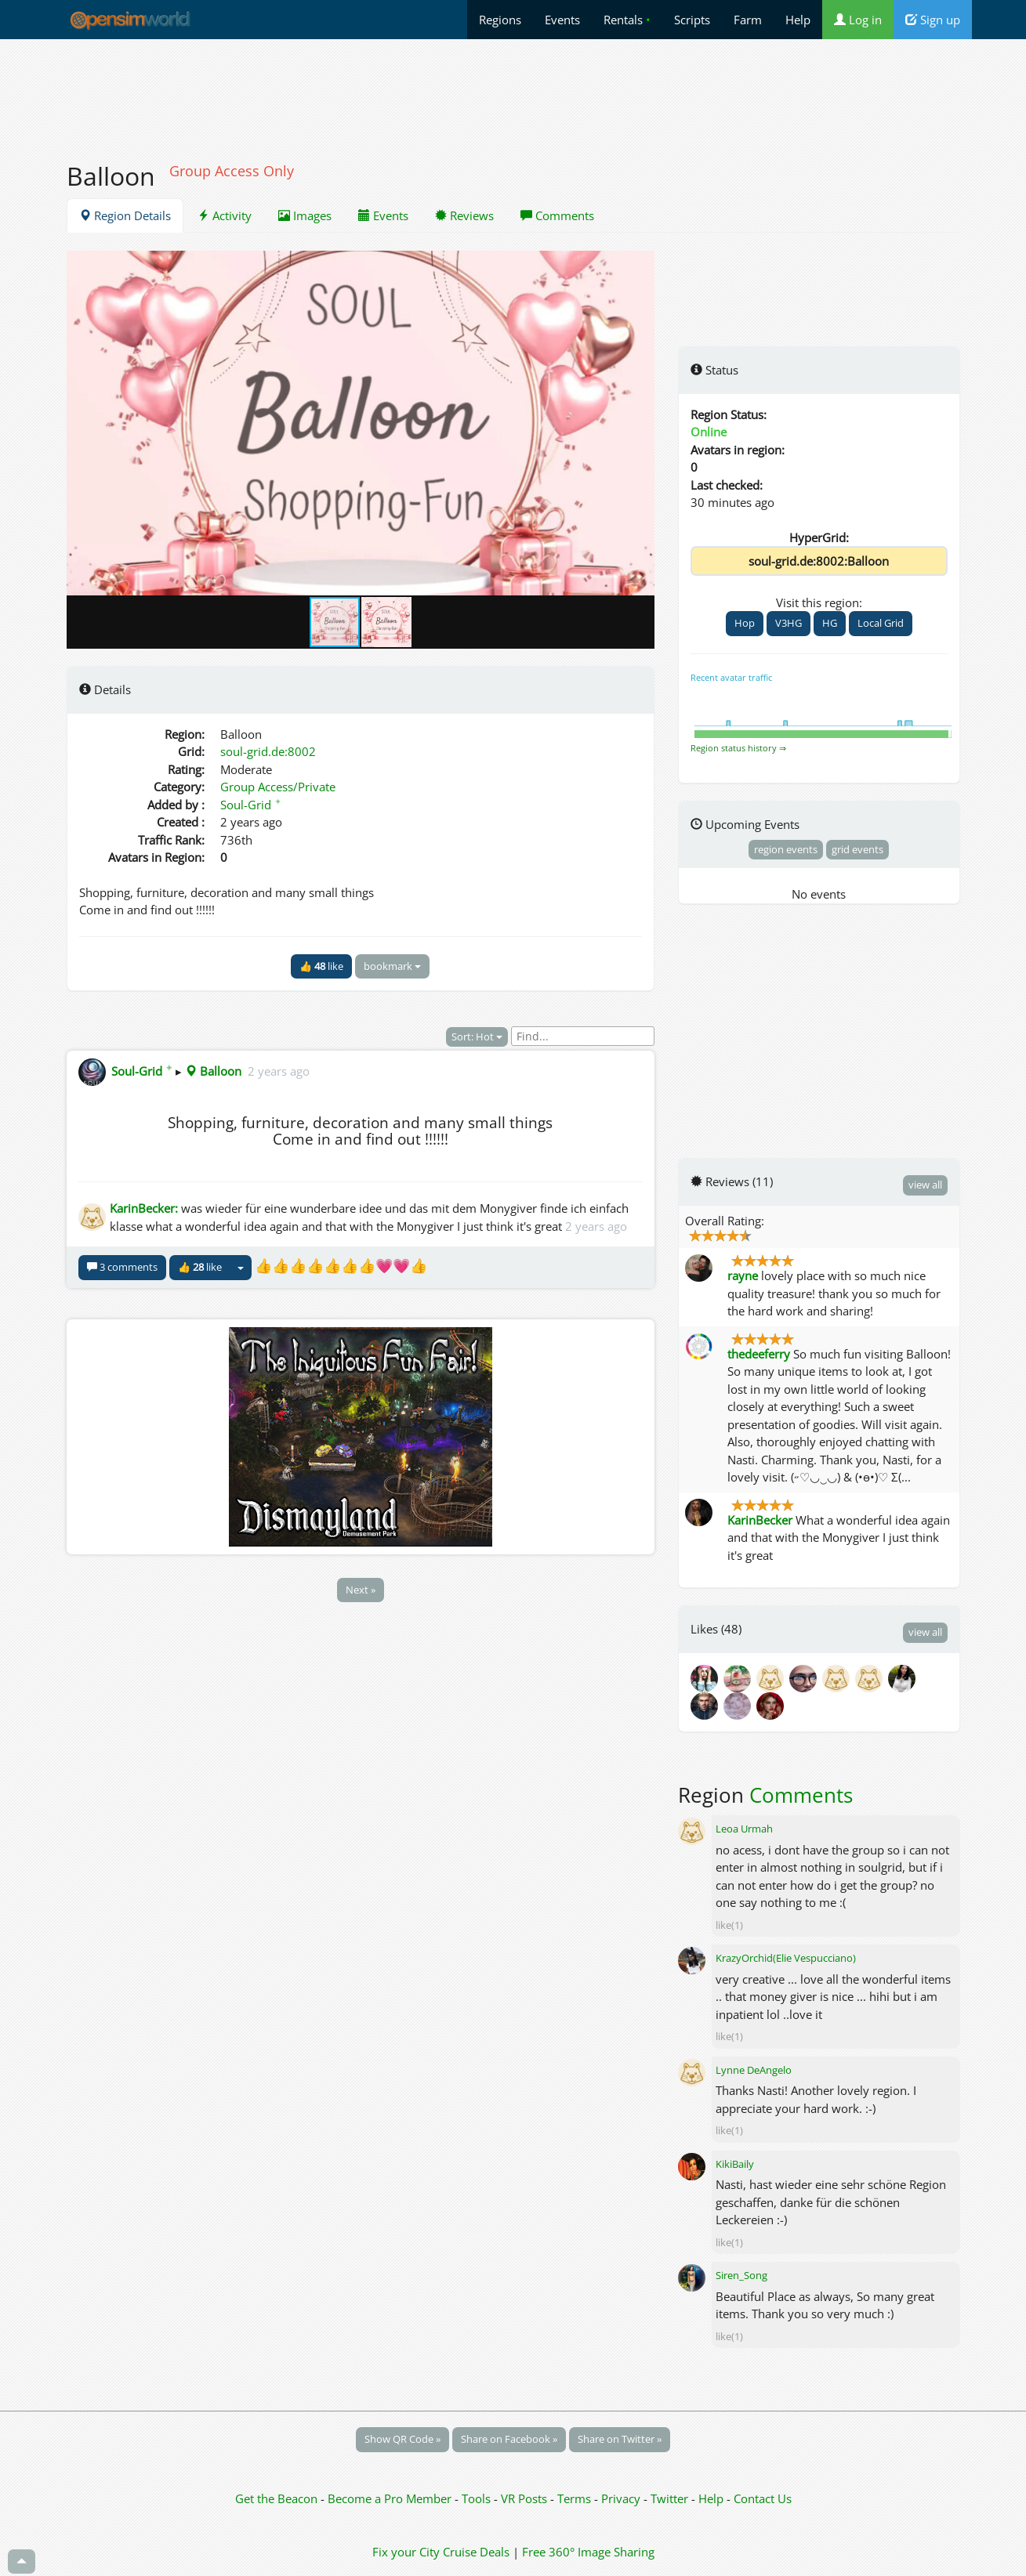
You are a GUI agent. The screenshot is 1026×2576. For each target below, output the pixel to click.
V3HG (788, 623)
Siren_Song (741, 2275)
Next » (360, 1590)
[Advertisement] (513, 91)
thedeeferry (758, 1354)
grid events (857, 849)
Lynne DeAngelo (754, 2070)
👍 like (321, 966)
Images (305, 215)
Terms (575, 2498)
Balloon (213, 1071)
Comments (557, 215)
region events (786, 849)
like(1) (729, 1925)
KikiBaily (735, 2164)
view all (925, 1185)
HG (829, 623)
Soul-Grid (250, 804)
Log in (858, 19)
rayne (742, 1275)
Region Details (125, 215)
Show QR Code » (402, 2439)
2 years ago (279, 1071)
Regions (500, 19)
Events (562, 19)
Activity (225, 215)
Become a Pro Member (391, 2498)
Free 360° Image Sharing (588, 2552)
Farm (748, 19)
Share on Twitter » (620, 2439)
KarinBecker (759, 1520)
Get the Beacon (276, 2498)
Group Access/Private (277, 786)
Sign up (932, 19)
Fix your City (406, 2552)
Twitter (669, 2498)
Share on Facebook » (509, 2439)
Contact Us (763, 2498)
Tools (478, 2498)
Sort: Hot (476, 1036)
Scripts (692, 19)
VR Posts (525, 2498)
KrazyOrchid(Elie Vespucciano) (786, 1958)
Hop (744, 623)
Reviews (464, 215)
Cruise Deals (476, 2552)
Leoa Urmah (744, 1829)
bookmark (392, 966)
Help (797, 19)
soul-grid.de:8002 (268, 751)
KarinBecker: (144, 1208)
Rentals (627, 19)
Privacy (620, 2498)
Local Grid (880, 623)
